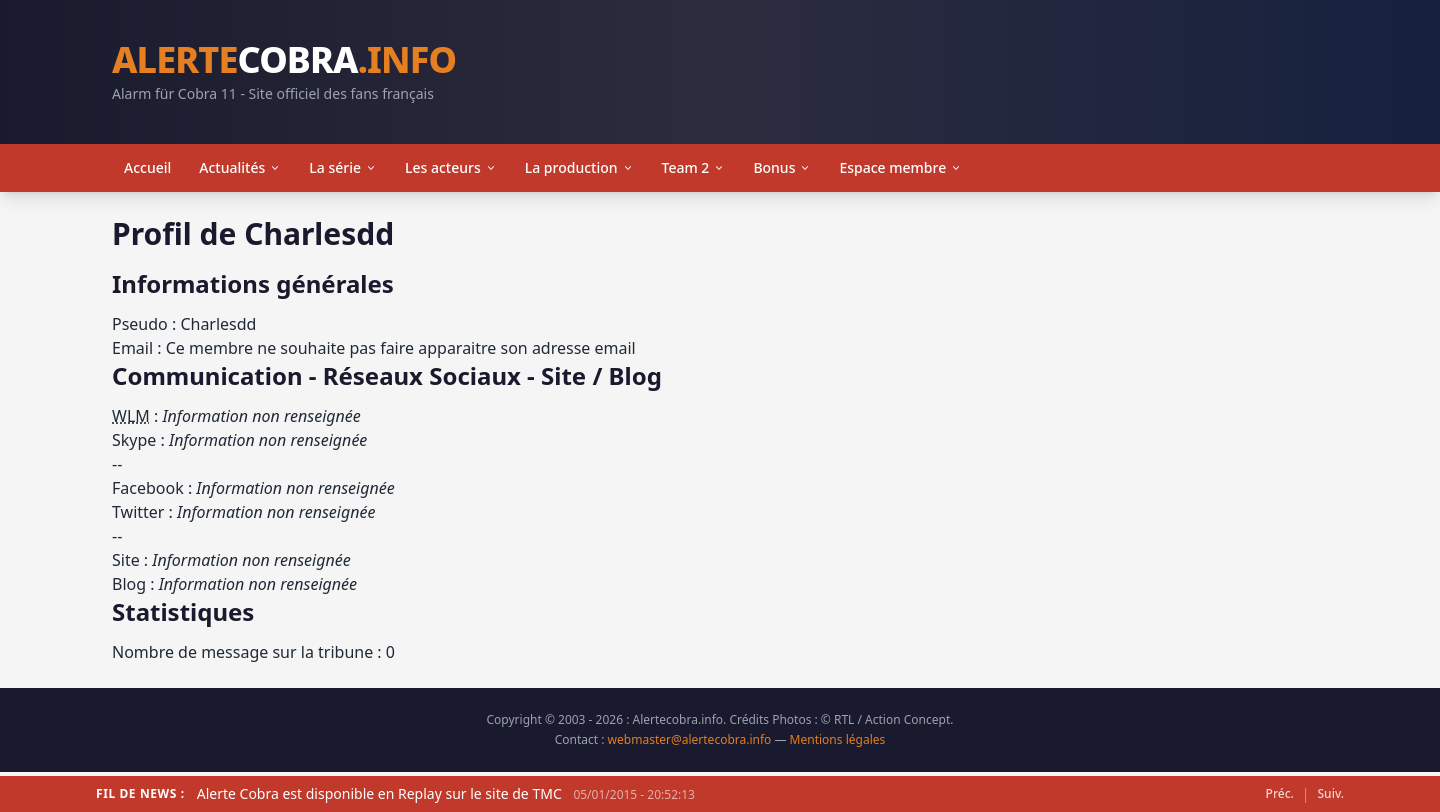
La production (579, 167)
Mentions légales (838, 739)
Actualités (240, 167)
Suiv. (1331, 794)
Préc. (1280, 794)
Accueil (147, 167)
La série (343, 167)
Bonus (782, 167)
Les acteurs (451, 167)
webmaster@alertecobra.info (690, 739)
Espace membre (900, 167)
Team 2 (694, 167)
